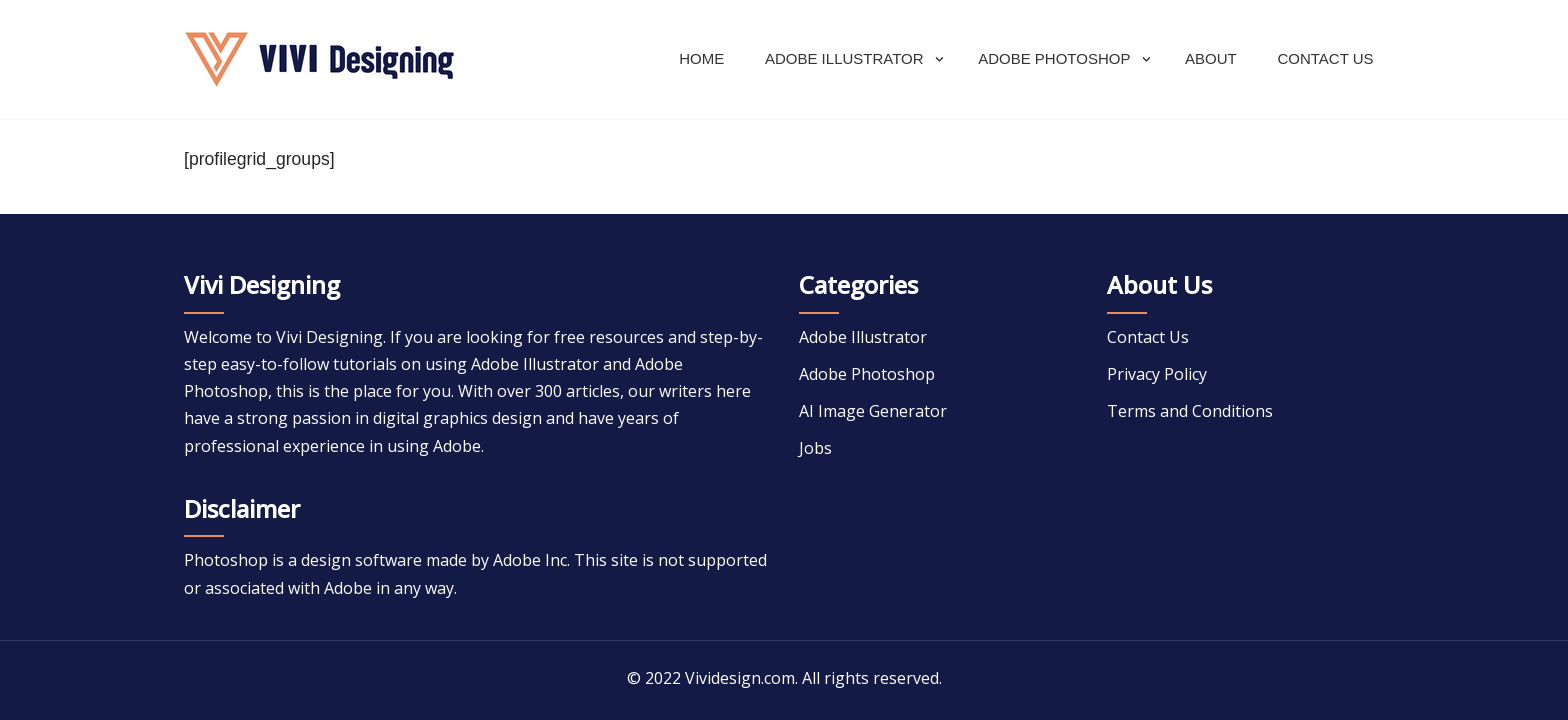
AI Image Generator (873, 411)
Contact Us (1325, 58)
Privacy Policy (1157, 374)
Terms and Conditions (1190, 411)
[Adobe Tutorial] (319, 59)
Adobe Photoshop (867, 374)
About (1211, 58)
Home (701, 58)
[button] (939, 59)
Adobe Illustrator (863, 337)
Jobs (815, 448)
